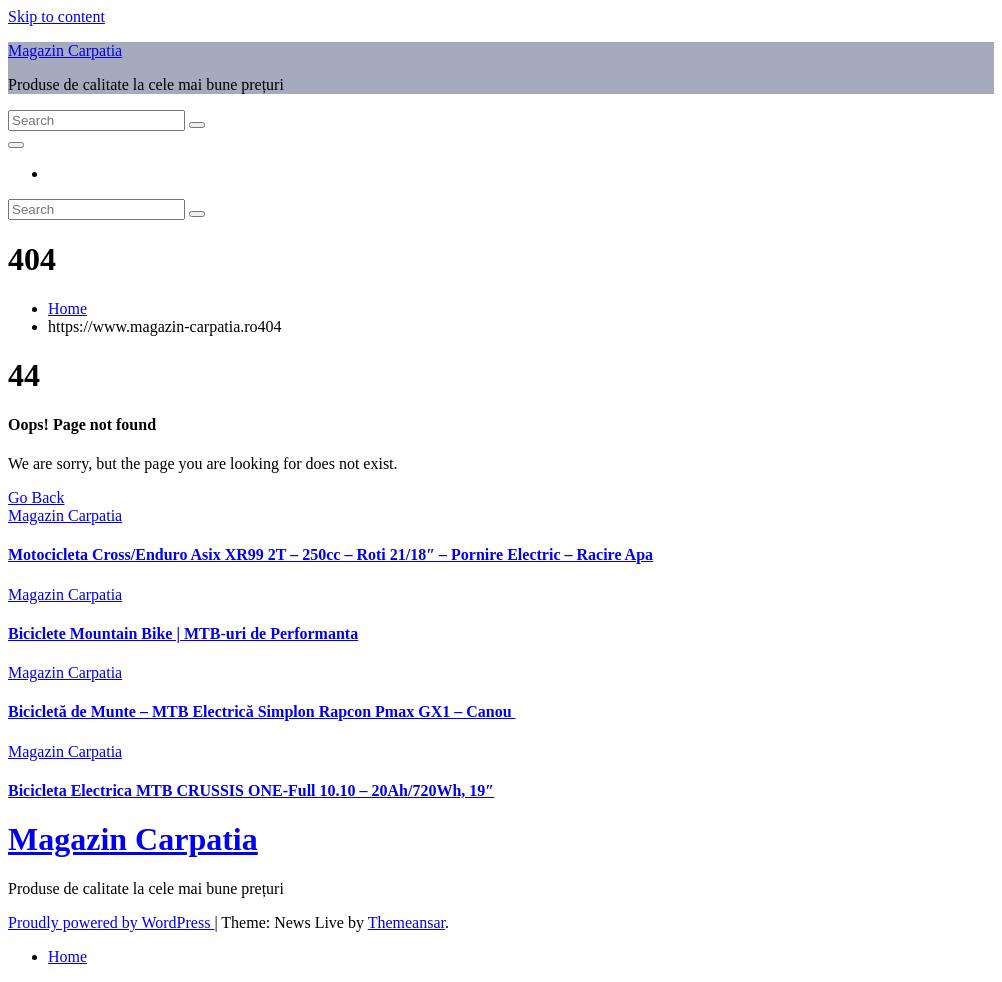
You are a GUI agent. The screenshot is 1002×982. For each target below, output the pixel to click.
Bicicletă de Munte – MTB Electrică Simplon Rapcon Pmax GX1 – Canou (262, 711)
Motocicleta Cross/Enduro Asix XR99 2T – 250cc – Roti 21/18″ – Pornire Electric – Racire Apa (330, 554)
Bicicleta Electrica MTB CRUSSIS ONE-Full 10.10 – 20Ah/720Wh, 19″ (251, 790)
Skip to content (56, 16)
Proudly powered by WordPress (111, 922)
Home (67, 308)
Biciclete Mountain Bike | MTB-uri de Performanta (183, 633)
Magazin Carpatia (65, 50)
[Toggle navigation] (16, 145)
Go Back (36, 497)
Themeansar (406, 922)
